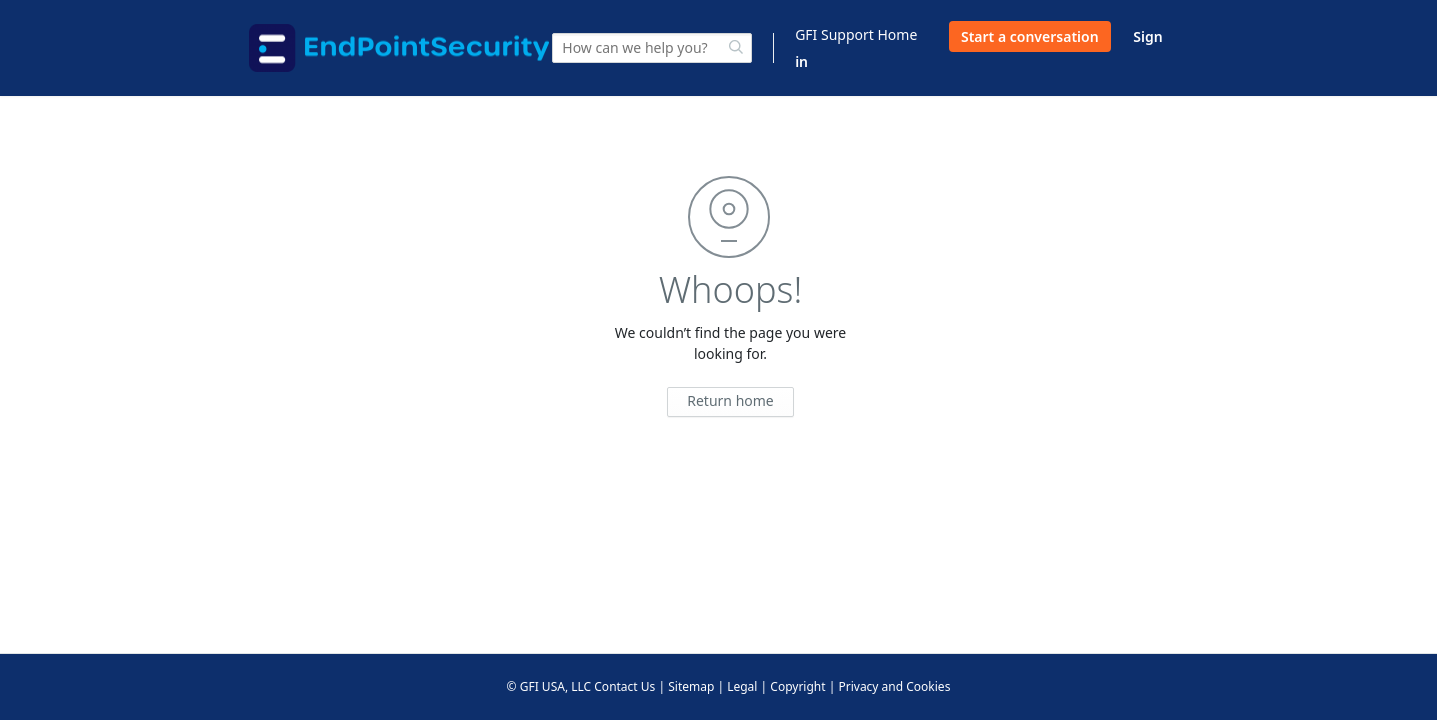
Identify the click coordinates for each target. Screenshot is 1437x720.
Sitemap (691, 686)
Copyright (797, 686)
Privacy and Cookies (894, 686)
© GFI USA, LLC (549, 686)
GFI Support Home (856, 34)
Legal (742, 686)
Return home (730, 400)
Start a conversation (1030, 36)
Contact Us (624, 686)
